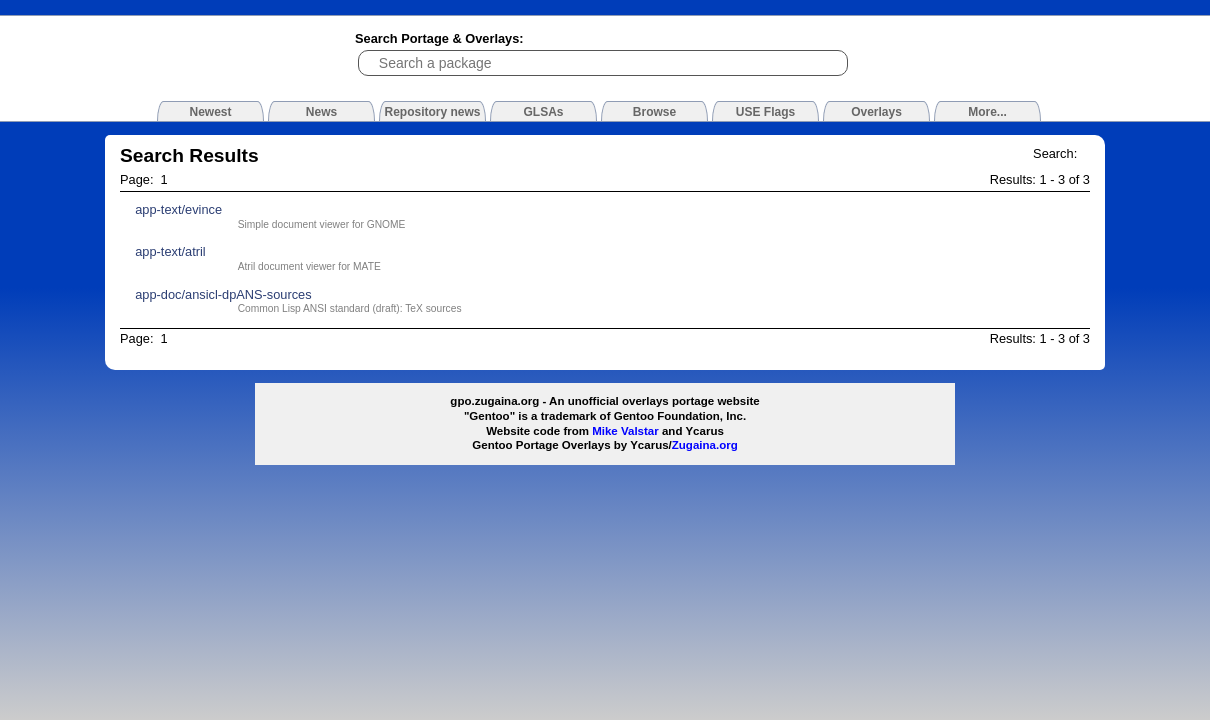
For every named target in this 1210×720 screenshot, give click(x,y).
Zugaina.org (705, 445)
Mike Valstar (625, 431)
